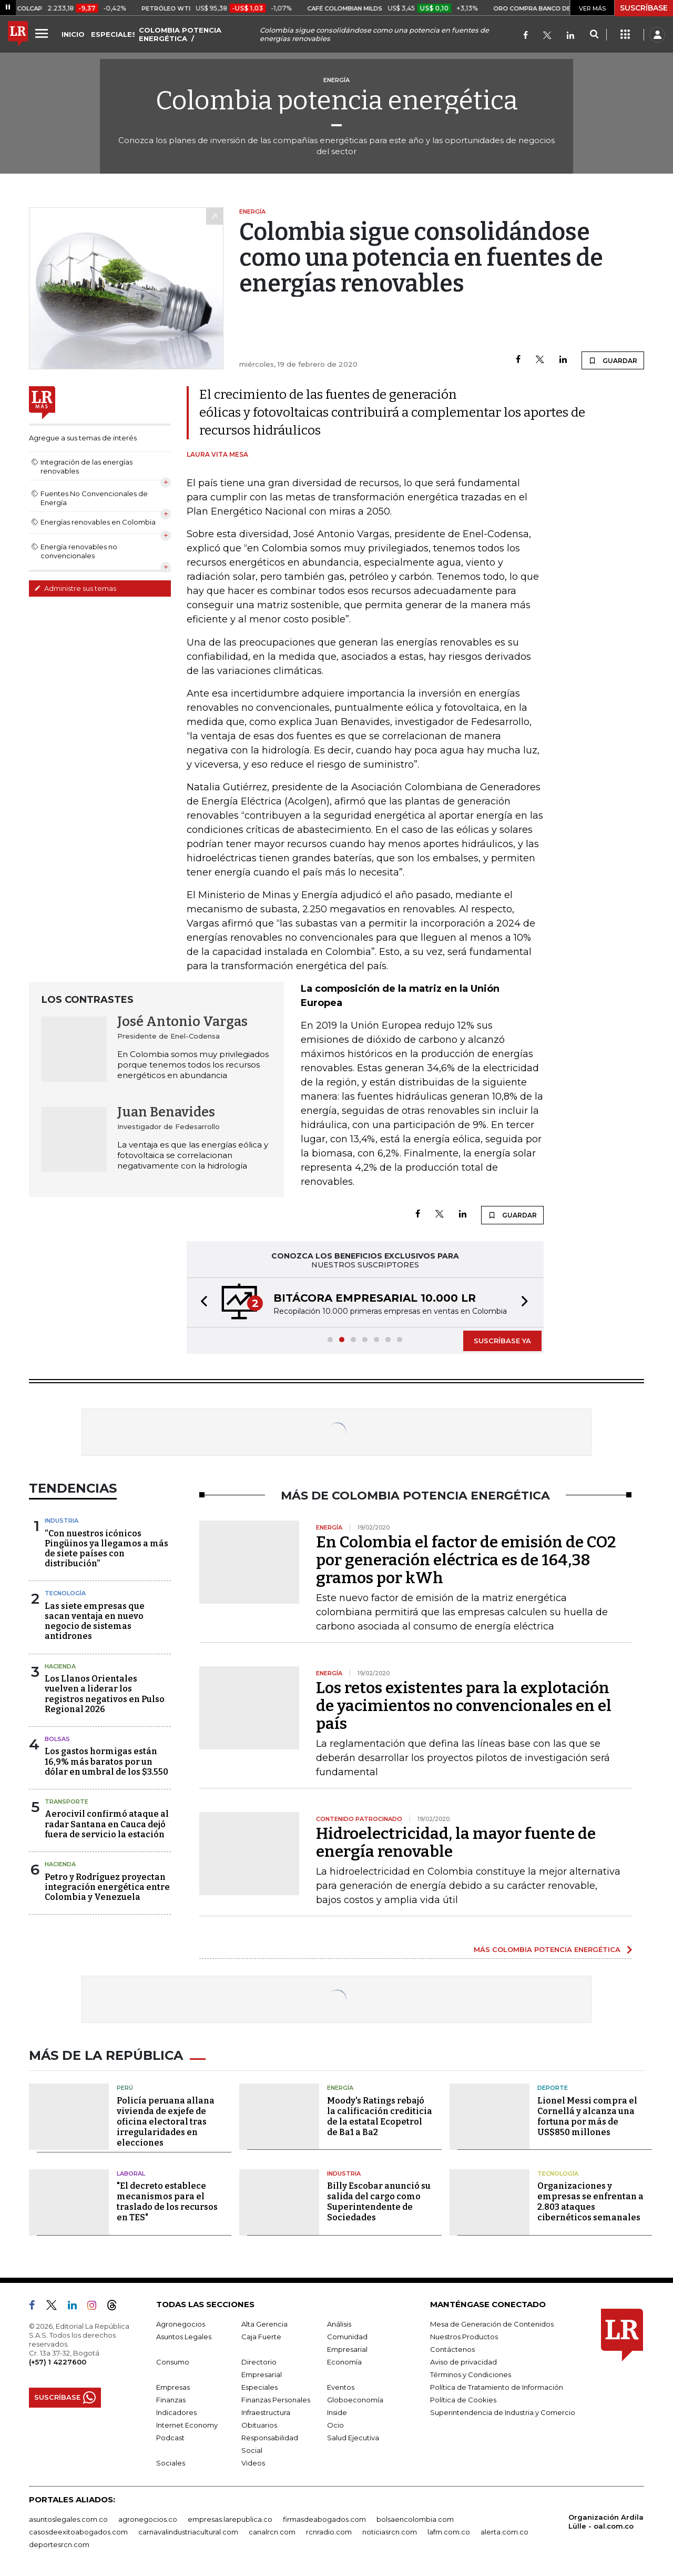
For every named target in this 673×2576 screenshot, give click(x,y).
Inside (337, 2412)
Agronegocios (180, 2324)
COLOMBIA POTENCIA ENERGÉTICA (180, 34)
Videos (253, 2463)
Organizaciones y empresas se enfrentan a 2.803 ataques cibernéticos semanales (590, 2201)
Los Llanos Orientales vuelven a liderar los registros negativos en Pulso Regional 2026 (105, 1694)
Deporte (552, 2087)
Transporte (66, 1801)
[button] (201, 1302)
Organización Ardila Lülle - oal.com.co (606, 2521)
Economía (344, 2362)
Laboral (131, 2173)
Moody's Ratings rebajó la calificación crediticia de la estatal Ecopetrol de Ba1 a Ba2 (379, 2116)
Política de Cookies (463, 2400)
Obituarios (259, 2425)
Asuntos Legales (183, 2336)
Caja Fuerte (261, 2336)
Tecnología (65, 1593)
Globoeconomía (355, 2400)
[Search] (594, 34)
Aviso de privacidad (463, 2362)
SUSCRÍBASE (644, 8)
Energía (340, 2087)
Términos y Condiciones (470, 2374)
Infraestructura (265, 2412)
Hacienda (60, 1666)
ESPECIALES (114, 34)
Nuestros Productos (464, 2336)
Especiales (259, 2387)
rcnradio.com (329, 2532)
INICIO (73, 34)
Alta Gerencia (264, 2324)
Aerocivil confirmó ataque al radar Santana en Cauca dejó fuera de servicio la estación (107, 1824)
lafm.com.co (448, 2532)
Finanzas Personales (275, 2400)
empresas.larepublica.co (230, 2519)
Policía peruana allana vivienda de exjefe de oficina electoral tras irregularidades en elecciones (166, 2122)
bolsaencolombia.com (415, 2519)
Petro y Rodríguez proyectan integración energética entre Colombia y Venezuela (107, 1887)
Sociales (170, 2463)
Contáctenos (452, 2349)
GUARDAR (612, 360)
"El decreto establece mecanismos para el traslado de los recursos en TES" (167, 2201)
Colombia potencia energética (337, 100)
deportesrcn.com (59, 2544)
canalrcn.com (272, 2532)
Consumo (172, 2362)
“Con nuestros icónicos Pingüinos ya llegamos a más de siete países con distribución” (106, 1548)
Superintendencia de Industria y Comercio (502, 2412)
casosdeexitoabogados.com (78, 2532)
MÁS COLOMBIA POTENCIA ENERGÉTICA (547, 1949)
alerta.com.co (504, 2532)
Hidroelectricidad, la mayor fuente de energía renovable (456, 1842)
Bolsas (57, 1739)
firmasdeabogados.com (324, 2519)
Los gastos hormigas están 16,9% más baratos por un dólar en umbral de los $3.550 (106, 1761)
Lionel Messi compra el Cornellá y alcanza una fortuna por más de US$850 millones (587, 2116)
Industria (61, 1520)
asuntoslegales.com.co (68, 2519)
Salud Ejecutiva (353, 2437)
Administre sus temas (75, 588)
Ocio (335, 2425)
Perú (125, 2087)
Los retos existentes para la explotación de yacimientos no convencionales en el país (463, 1705)
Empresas (173, 2387)
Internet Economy (187, 2425)
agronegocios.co (147, 2519)
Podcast (170, 2437)
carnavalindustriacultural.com (188, 2532)
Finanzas (171, 2400)
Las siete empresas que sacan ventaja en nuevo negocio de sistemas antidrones (95, 1621)
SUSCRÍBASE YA (502, 1340)
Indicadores (176, 2412)
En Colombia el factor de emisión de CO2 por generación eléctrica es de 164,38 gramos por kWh (466, 1560)
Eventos (340, 2387)
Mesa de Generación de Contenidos (492, 2324)
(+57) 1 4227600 (57, 2362)
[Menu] (43, 33)
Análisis (339, 2324)
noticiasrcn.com (389, 2532)
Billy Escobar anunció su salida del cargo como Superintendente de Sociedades (379, 2201)
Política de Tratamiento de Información (496, 2387)
